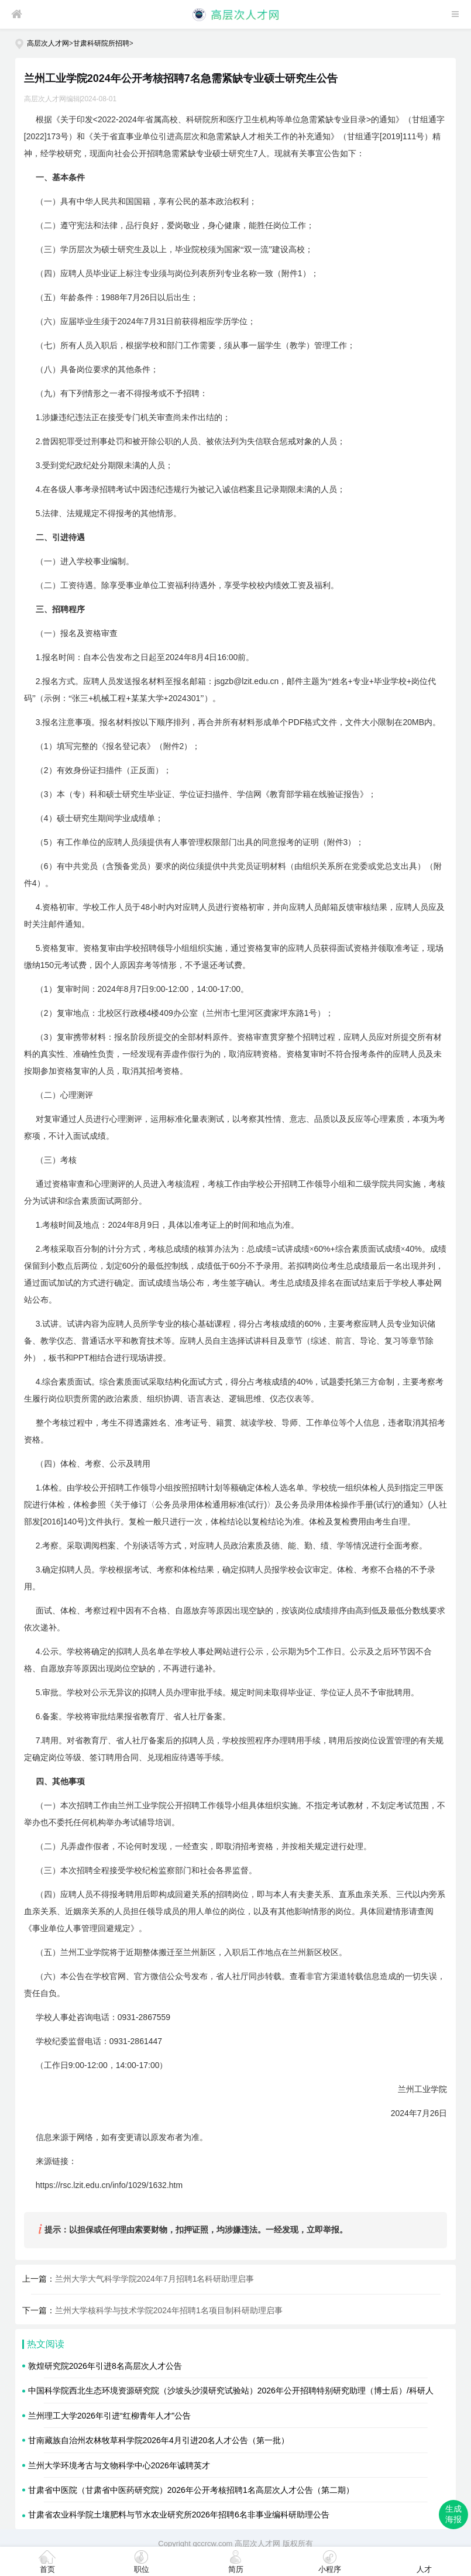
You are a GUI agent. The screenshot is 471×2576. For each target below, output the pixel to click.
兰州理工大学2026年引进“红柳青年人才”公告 (109, 2415)
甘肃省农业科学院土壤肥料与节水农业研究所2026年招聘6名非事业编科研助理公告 (178, 2514)
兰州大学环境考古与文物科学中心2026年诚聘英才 (119, 2465)
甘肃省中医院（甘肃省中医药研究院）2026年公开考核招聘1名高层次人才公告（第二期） (191, 2490)
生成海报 (453, 2514)
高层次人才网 (48, 43)
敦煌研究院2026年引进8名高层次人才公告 (105, 2366)
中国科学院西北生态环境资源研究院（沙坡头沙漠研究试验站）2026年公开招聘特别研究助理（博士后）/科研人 (231, 2390)
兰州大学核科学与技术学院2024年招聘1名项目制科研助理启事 (169, 2310)
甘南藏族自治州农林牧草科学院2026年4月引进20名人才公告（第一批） (159, 2440)
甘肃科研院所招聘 (101, 43)
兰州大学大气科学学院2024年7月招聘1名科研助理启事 (155, 2278)
